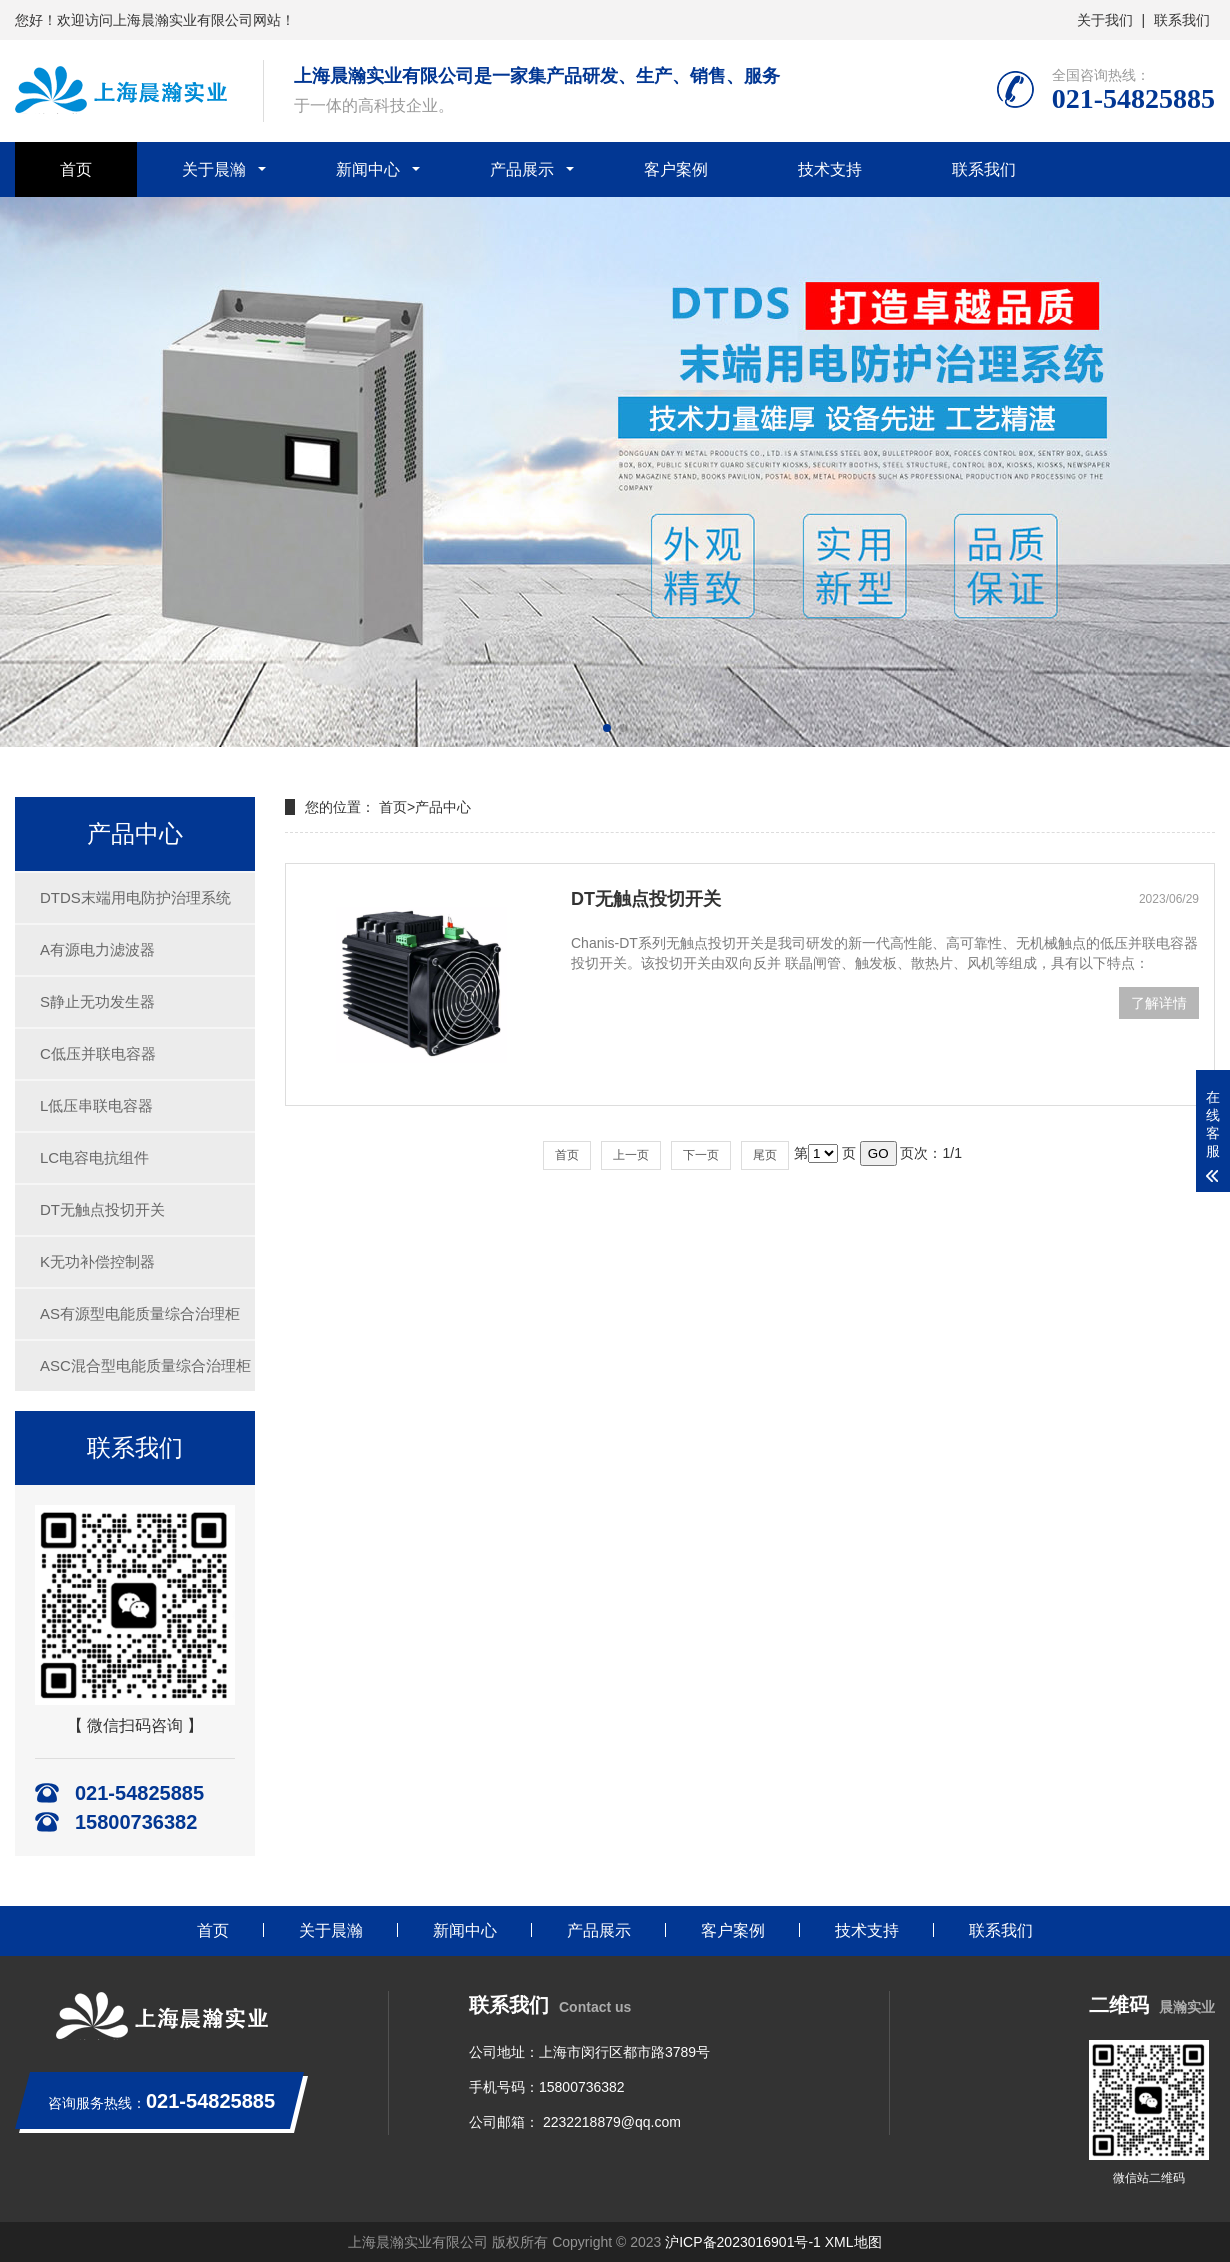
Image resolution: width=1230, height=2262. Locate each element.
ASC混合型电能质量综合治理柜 (145, 1365)
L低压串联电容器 (96, 1105)
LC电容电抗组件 (94, 1157)
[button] (607, 728)
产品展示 (522, 169)
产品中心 (443, 807)
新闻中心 (368, 169)
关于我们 (1105, 20)
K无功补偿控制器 (97, 1261)
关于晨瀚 (214, 169)
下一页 (701, 1155)
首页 (76, 169)
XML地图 (853, 2242)
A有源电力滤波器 (97, 949)
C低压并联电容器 (98, 1053)
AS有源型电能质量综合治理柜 (140, 1313)
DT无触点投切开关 (102, 1209)
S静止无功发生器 (97, 1001)
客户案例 (676, 169)
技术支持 (830, 169)
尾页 (765, 1155)
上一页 (631, 1155)
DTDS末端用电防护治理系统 (135, 897)
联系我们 (1182, 20)
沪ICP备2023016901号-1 (743, 2242)
